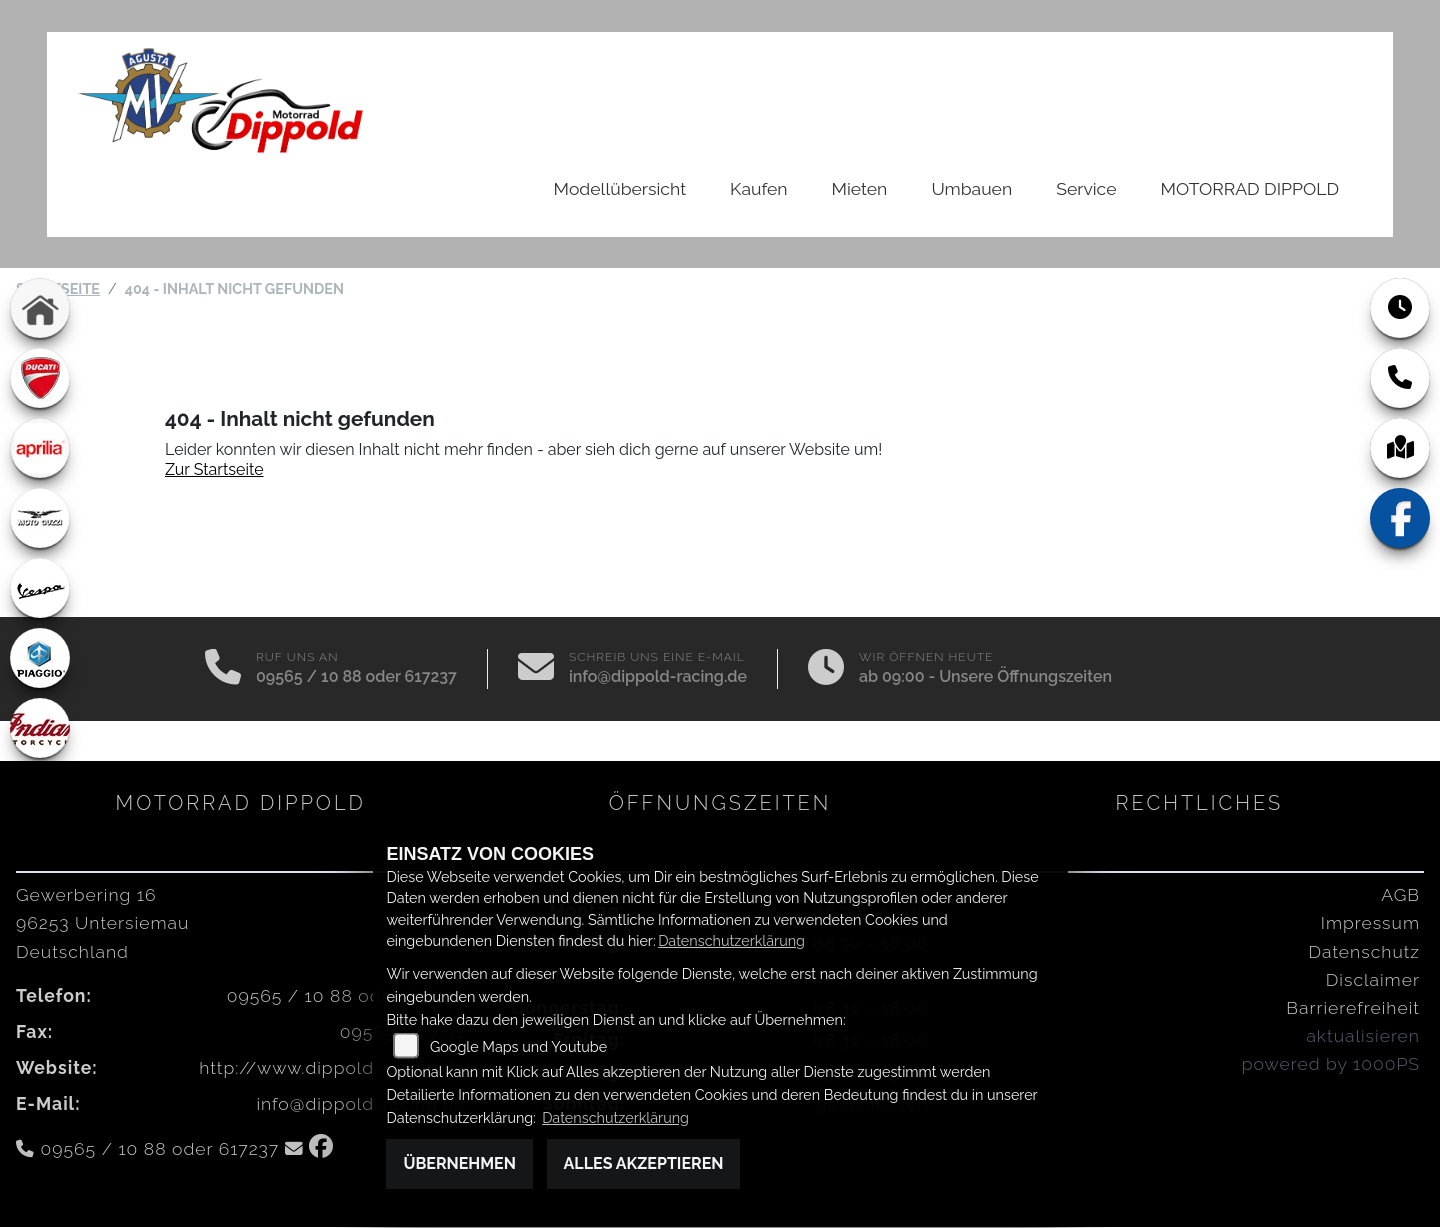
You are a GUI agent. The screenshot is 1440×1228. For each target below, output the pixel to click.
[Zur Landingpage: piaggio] (40, 659)
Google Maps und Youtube (518, 1046)
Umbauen (971, 188)
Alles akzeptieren (644, 1163)
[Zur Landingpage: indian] (40, 729)
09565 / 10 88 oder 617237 (356, 677)
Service (1086, 188)
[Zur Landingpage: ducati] (40, 379)
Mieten (860, 188)
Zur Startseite (214, 470)
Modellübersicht (620, 188)
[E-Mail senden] (536, 670)
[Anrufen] (223, 670)
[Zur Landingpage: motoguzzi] (40, 519)
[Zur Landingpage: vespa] (40, 589)
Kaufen (758, 188)
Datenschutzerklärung (731, 940)
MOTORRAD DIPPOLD (1250, 188)
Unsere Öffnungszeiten (1025, 677)
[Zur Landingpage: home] (40, 309)
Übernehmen (459, 1163)
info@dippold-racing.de (658, 677)
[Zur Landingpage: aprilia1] (40, 449)
